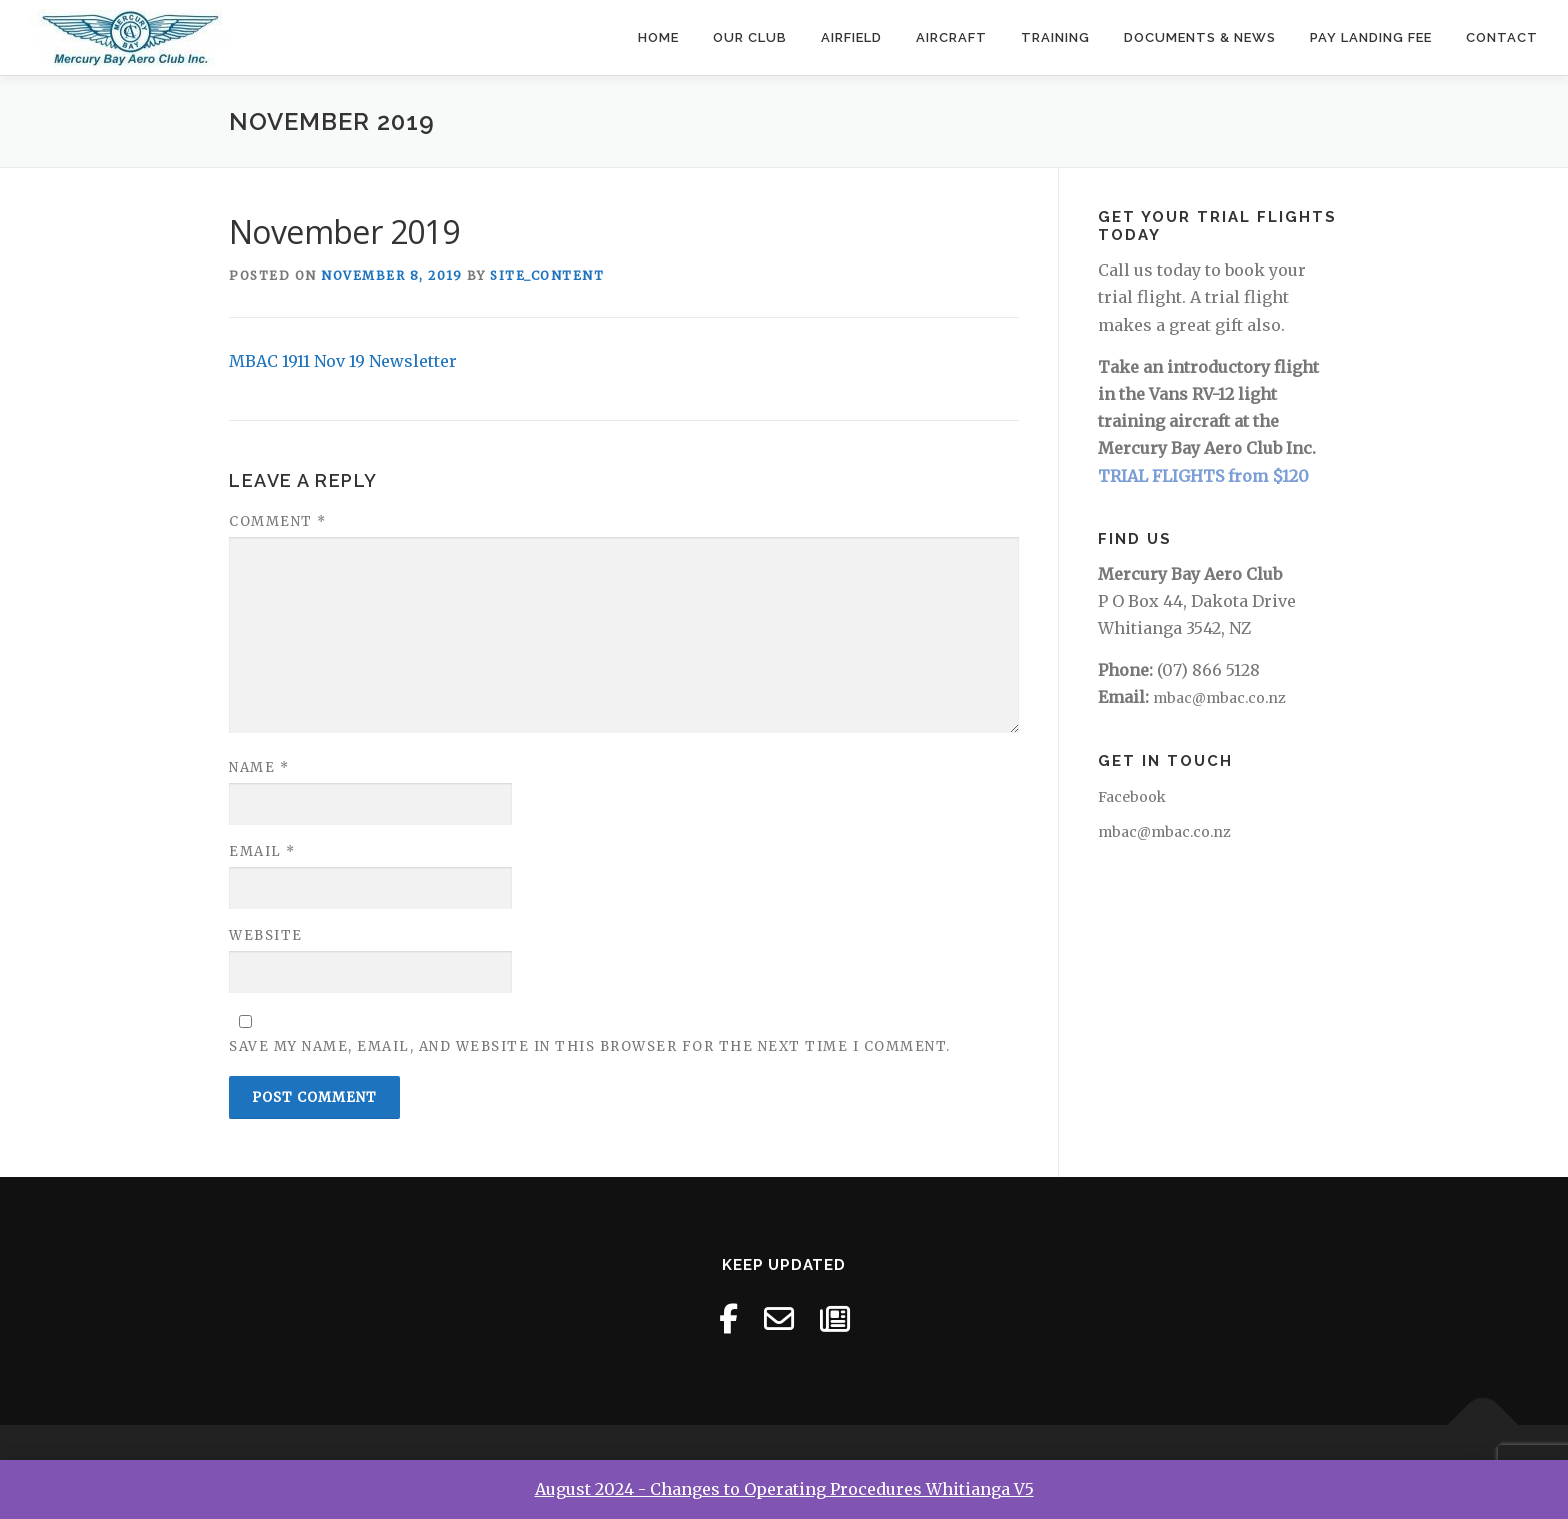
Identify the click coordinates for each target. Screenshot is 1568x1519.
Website (266, 935)
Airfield (851, 37)
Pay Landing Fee (1371, 37)
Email (262, 851)
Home (658, 37)
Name (259, 767)
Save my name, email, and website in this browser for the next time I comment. (590, 1046)
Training (1055, 37)
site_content (547, 275)
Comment (278, 521)
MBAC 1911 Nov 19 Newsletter (343, 361)
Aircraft (951, 37)
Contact (1502, 37)
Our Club (750, 37)
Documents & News (1200, 37)
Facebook (1132, 797)
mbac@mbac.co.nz (1219, 698)
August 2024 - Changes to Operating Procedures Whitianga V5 (784, 1489)
